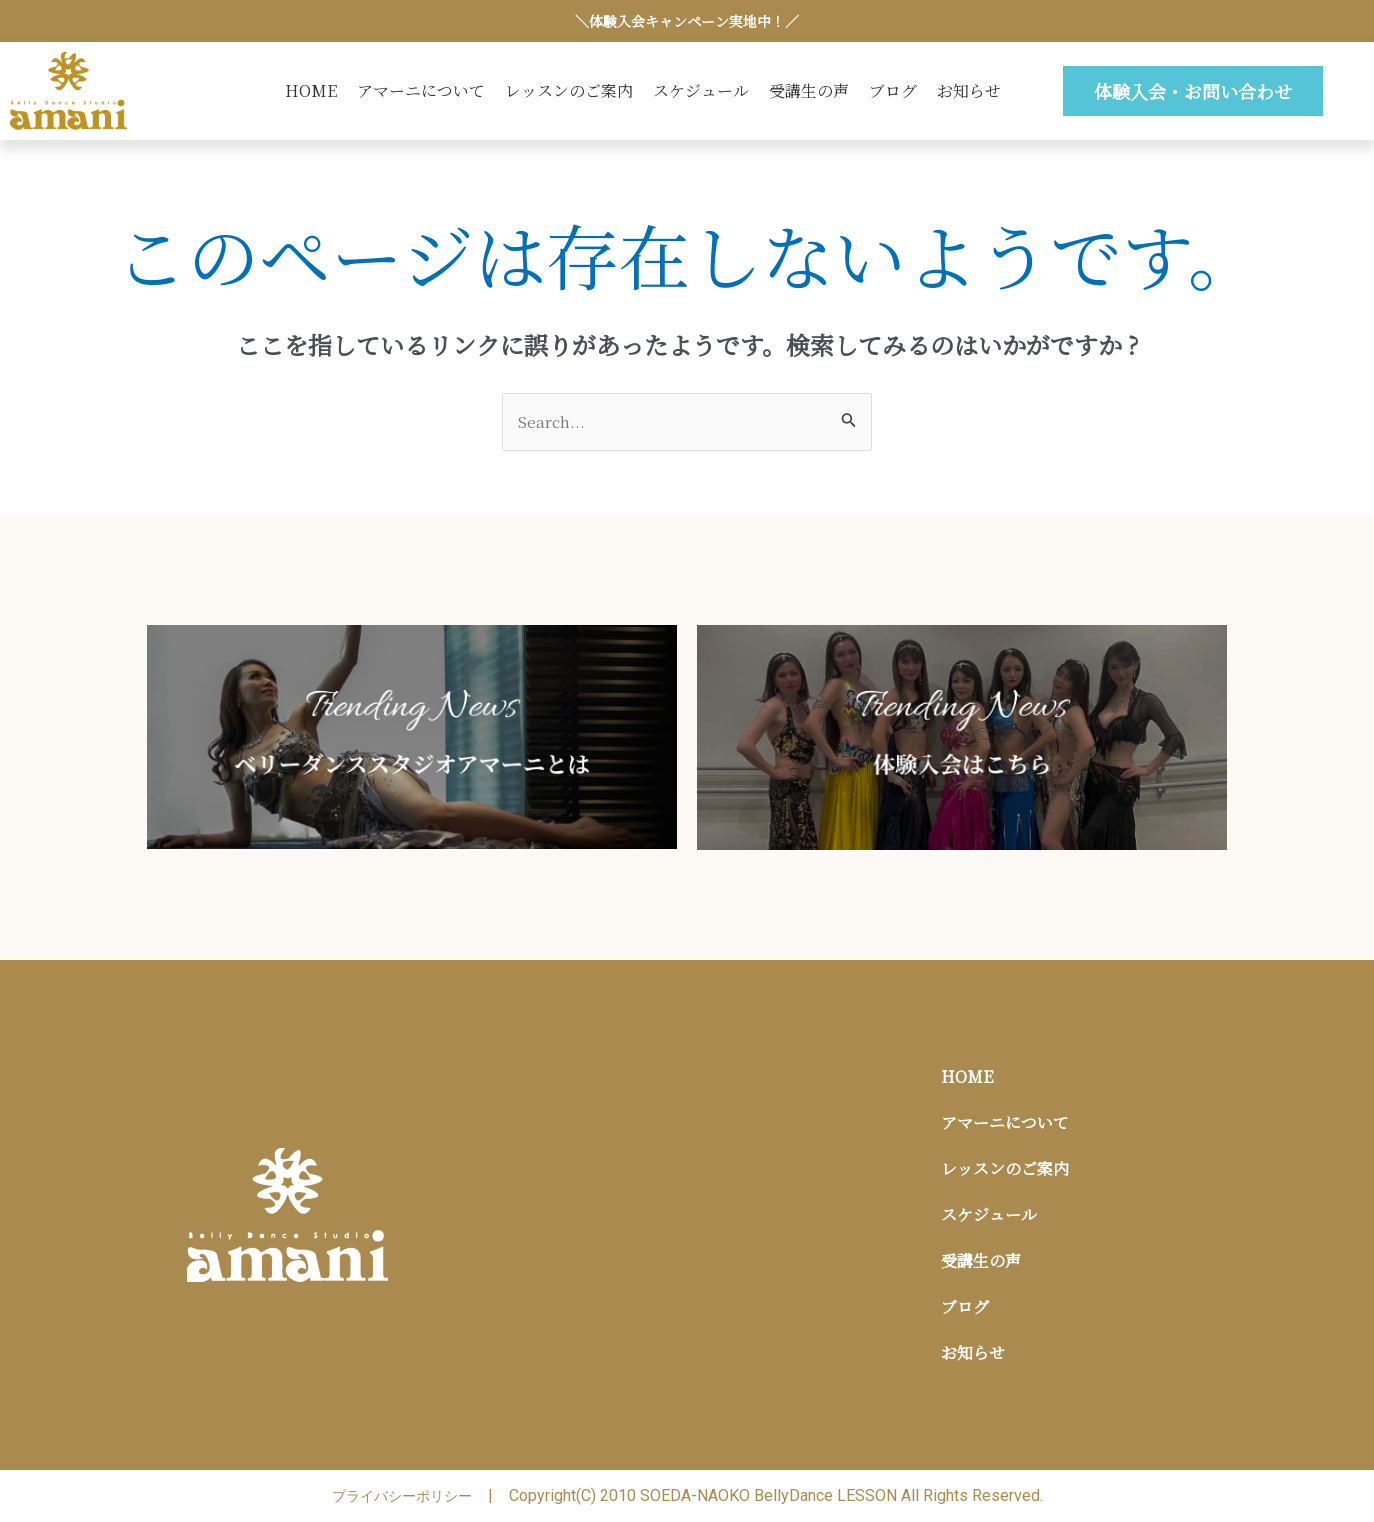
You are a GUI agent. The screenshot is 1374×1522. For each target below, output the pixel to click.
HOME (311, 90)
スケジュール (701, 90)
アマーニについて (421, 90)
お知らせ (969, 90)
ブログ (893, 90)
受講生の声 (809, 90)
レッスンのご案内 (569, 90)
